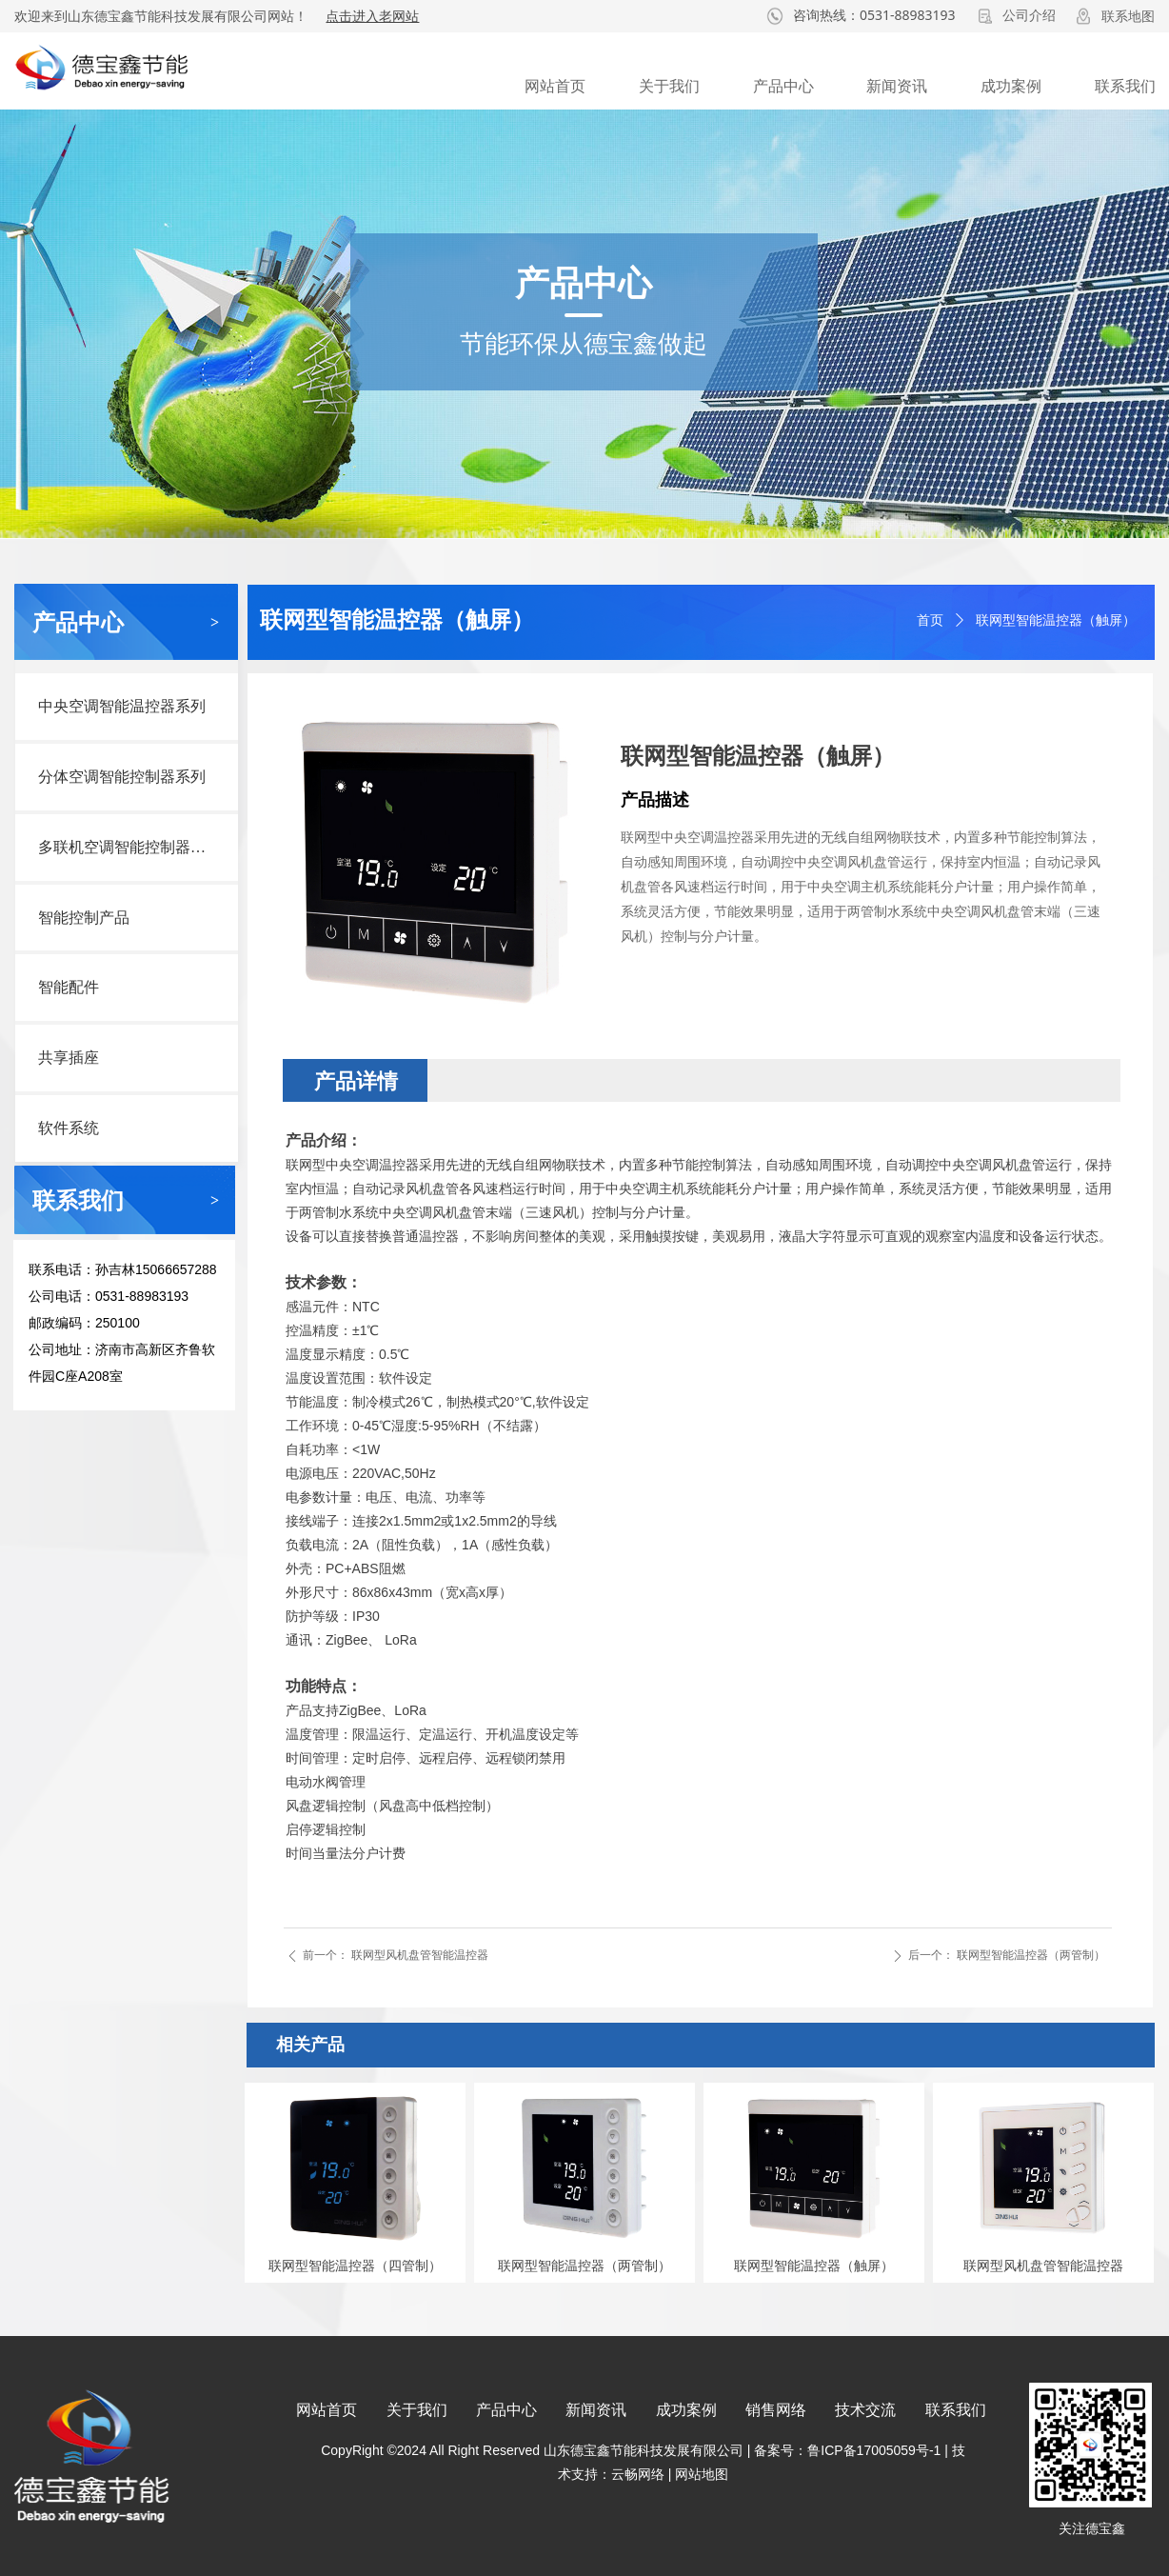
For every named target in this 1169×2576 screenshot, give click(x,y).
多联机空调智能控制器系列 (129, 847)
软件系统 (68, 1128)
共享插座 (68, 1057)
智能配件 (68, 987)
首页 (930, 620)
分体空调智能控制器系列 (122, 777)
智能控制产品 (83, 917)
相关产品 (310, 2044)
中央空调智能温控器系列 (122, 706)
